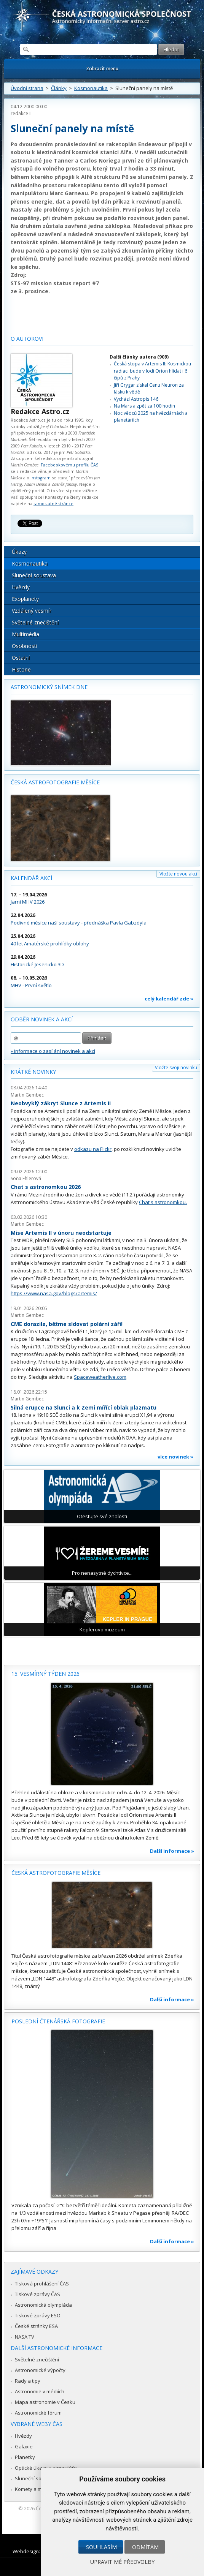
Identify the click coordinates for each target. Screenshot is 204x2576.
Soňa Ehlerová (26, 1178)
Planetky (25, 2457)
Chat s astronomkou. (163, 1202)
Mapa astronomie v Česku (45, 2402)
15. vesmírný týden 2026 (45, 1673)
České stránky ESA (36, 2326)
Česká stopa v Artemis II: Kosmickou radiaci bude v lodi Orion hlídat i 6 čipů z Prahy (152, 370)
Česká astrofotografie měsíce (55, 782)
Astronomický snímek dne (49, 687)
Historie (21, 669)
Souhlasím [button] (101, 2547)
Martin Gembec (27, 1095)
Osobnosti (24, 646)
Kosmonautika (91, 88)
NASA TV (24, 2336)
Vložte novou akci (178, 874)
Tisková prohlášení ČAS (42, 2283)
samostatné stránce (53, 503)
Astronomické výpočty (40, 2370)
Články (59, 88)
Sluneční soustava (34, 575)
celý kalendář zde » (169, 998)
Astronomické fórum (38, 2412)
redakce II (21, 113)
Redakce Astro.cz (40, 411)
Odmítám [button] (145, 2547)
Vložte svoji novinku (176, 1067)
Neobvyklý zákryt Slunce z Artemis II (61, 1103)
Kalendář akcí (31, 878)
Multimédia (25, 634)
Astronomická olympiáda (43, 2304)
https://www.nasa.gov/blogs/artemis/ (54, 1293)
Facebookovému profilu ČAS (69, 465)
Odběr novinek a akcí (42, 1019)
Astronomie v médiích (39, 2391)
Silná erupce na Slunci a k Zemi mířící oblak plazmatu (83, 1407)
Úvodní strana (27, 88)
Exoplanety (25, 598)
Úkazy (19, 551)
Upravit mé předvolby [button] (122, 2561)
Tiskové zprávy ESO (38, 2315)
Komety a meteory (36, 2489)
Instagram (40, 477)
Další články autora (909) (139, 357)
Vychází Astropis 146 (136, 399)
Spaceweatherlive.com (100, 1376)
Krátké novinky (33, 1071)
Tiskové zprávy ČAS (37, 2294)
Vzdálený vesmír (31, 610)
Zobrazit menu (102, 68)
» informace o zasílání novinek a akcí (53, 1051)
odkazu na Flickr (93, 1149)
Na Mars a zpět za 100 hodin (144, 406)
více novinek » (175, 1456)
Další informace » (172, 1850)
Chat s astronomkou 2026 (46, 1186)
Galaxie (24, 2446)
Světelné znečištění (35, 622)
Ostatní (21, 657)
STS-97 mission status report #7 (55, 283)
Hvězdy (21, 587)
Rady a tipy (27, 2380)
